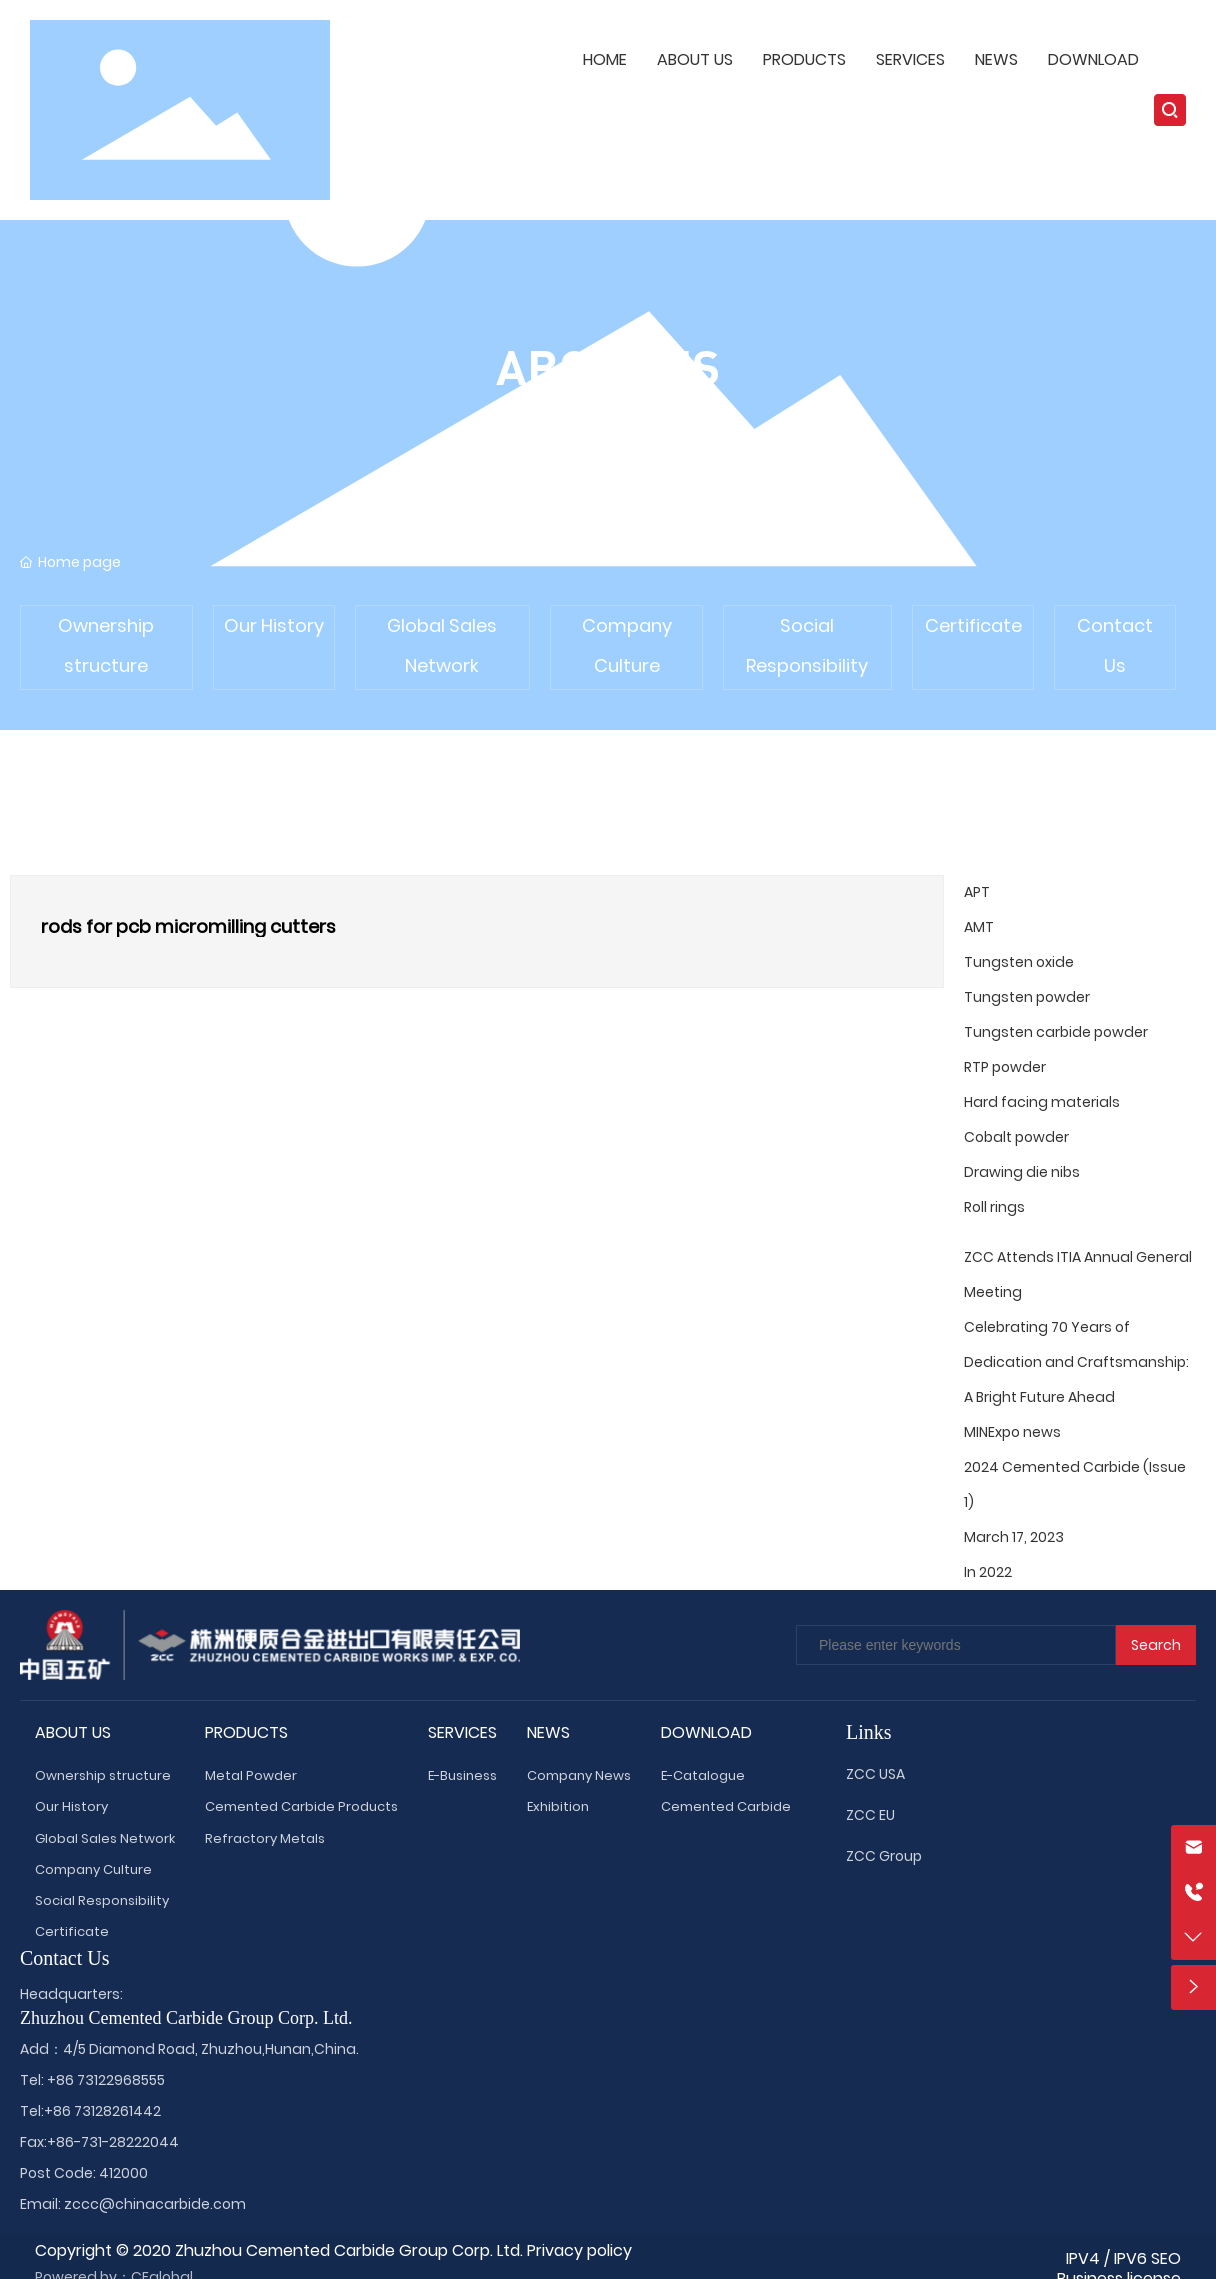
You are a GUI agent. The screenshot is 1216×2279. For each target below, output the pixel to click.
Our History (274, 625)
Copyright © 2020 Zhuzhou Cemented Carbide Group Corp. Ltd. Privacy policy (333, 2250)
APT (977, 892)
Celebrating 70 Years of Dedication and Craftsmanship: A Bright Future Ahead (1076, 1362)
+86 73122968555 (106, 2080)
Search (1156, 1645)
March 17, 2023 (1014, 1537)
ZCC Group (884, 1856)
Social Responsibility (807, 645)
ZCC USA (875, 1774)
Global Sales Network (442, 645)
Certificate (973, 625)
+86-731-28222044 (113, 2142)
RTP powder (1005, 1067)
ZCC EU (870, 1815)
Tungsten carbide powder (1056, 1032)
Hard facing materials (1042, 1102)
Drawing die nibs (1022, 1172)
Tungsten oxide (1019, 962)
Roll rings (994, 1207)
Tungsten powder (1027, 997)
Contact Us (1115, 645)
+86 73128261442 (102, 2111)
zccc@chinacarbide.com (155, 2204)
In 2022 (988, 1572)
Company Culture (627, 645)
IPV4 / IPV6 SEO (1123, 2258)
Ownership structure (106, 645)
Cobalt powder (1016, 1137)
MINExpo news (1012, 1432)
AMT (979, 927)
